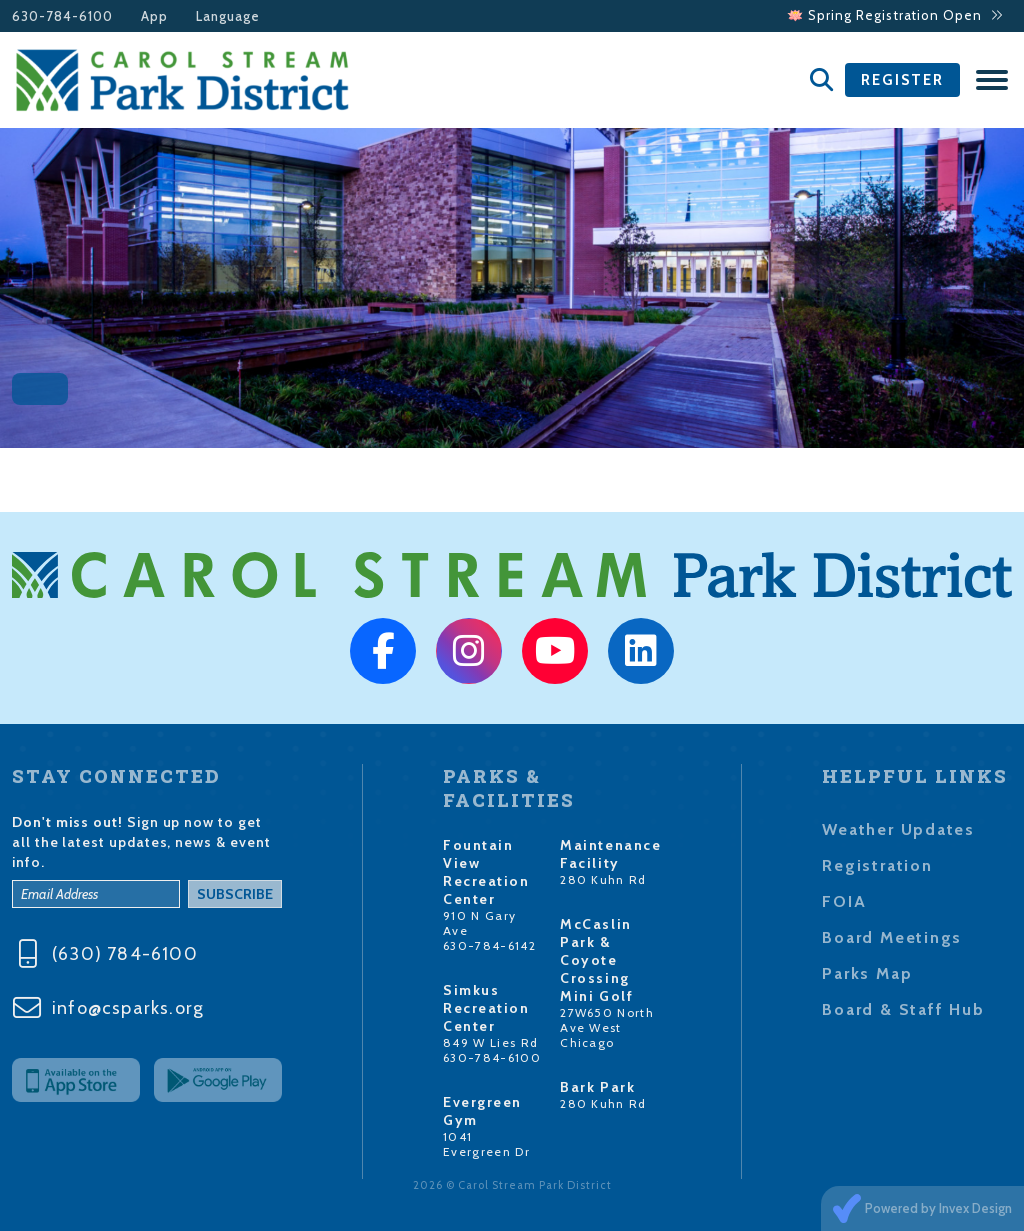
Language (228, 16)
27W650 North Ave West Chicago (607, 1027)
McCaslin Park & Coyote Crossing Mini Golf (596, 960)
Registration (877, 865)
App (154, 16)
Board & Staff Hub (903, 1009)
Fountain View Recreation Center (486, 872)
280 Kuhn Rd (603, 879)
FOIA (844, 901)
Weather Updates (898, 829)
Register (902, 80)
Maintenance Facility (610, 854)
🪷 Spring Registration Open (894, 16)
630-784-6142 (489, 945)
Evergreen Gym (482, 1111)
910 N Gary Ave (479, 923)
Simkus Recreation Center (486, 1008)
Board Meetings (892, 937)
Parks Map (867, 973)
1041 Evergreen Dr (486, 1144)
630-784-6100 (62, 16)
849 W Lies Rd (490, 1042)
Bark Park (597, 1087)
